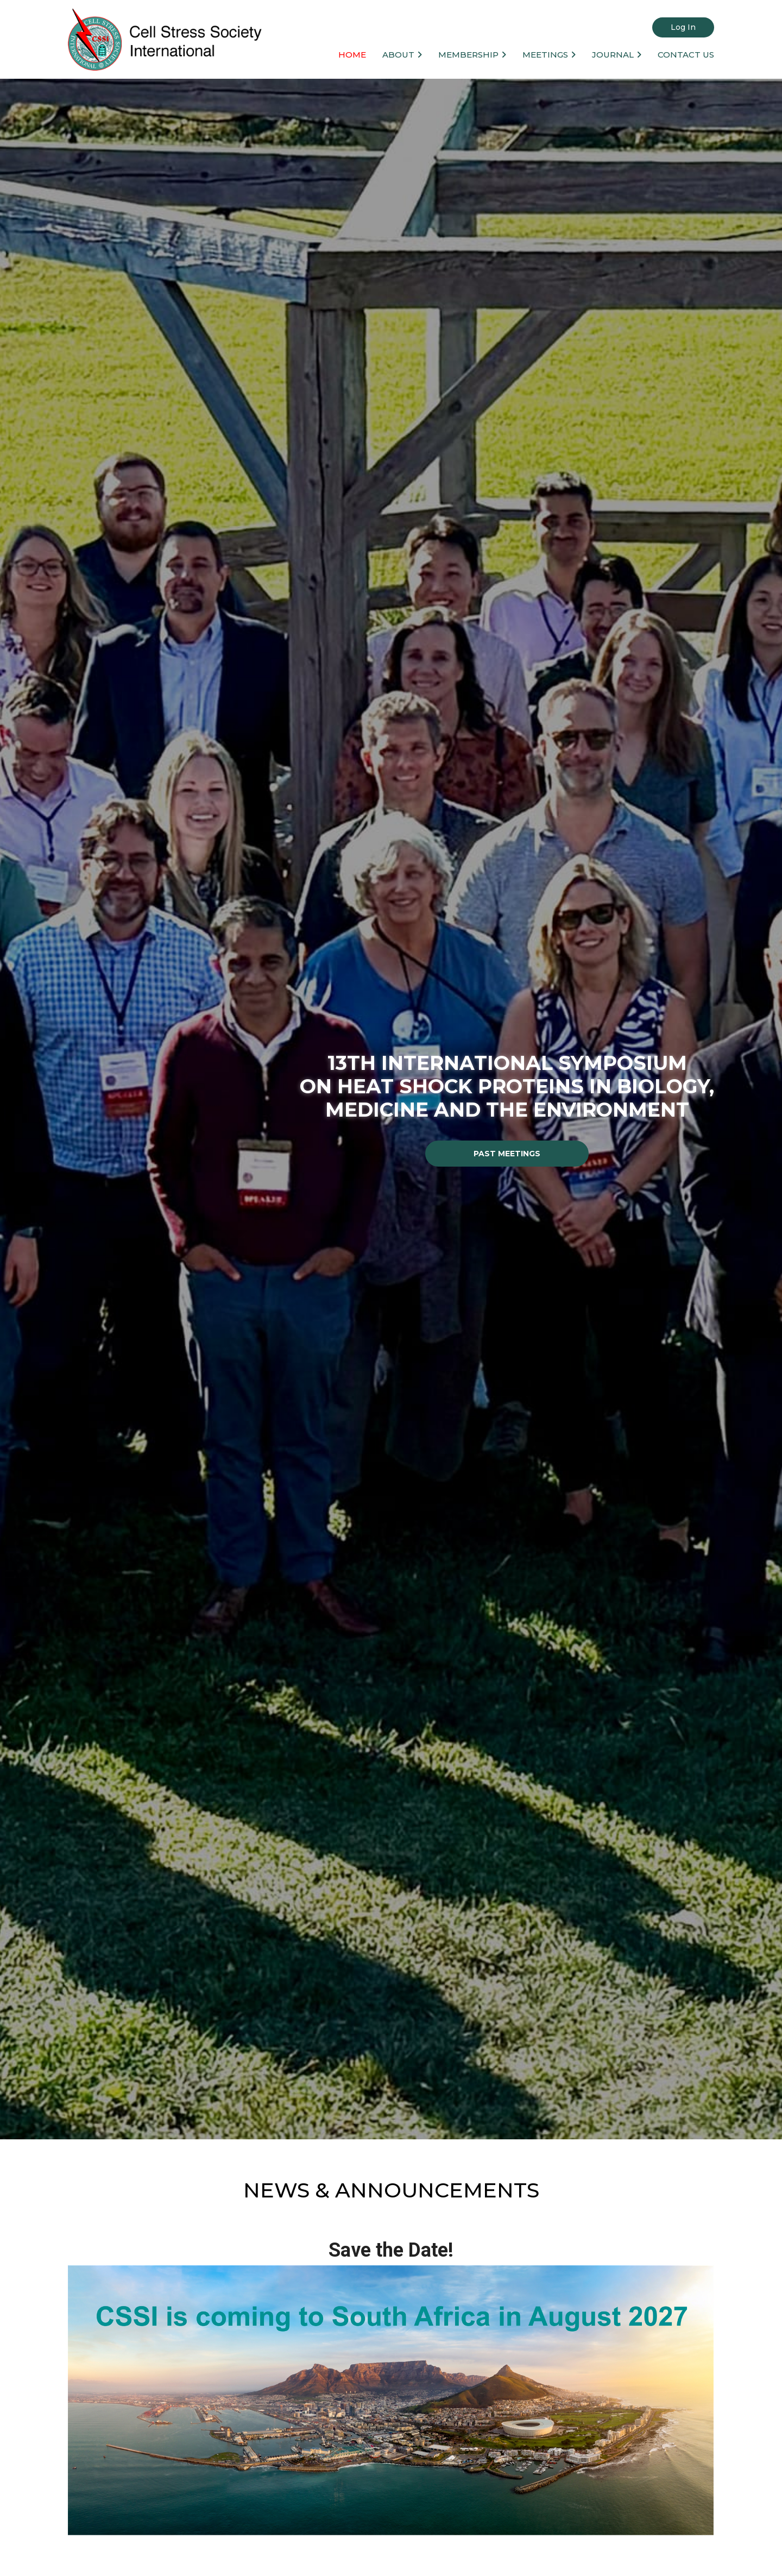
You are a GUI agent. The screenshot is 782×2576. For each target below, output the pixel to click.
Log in (683, 27)
